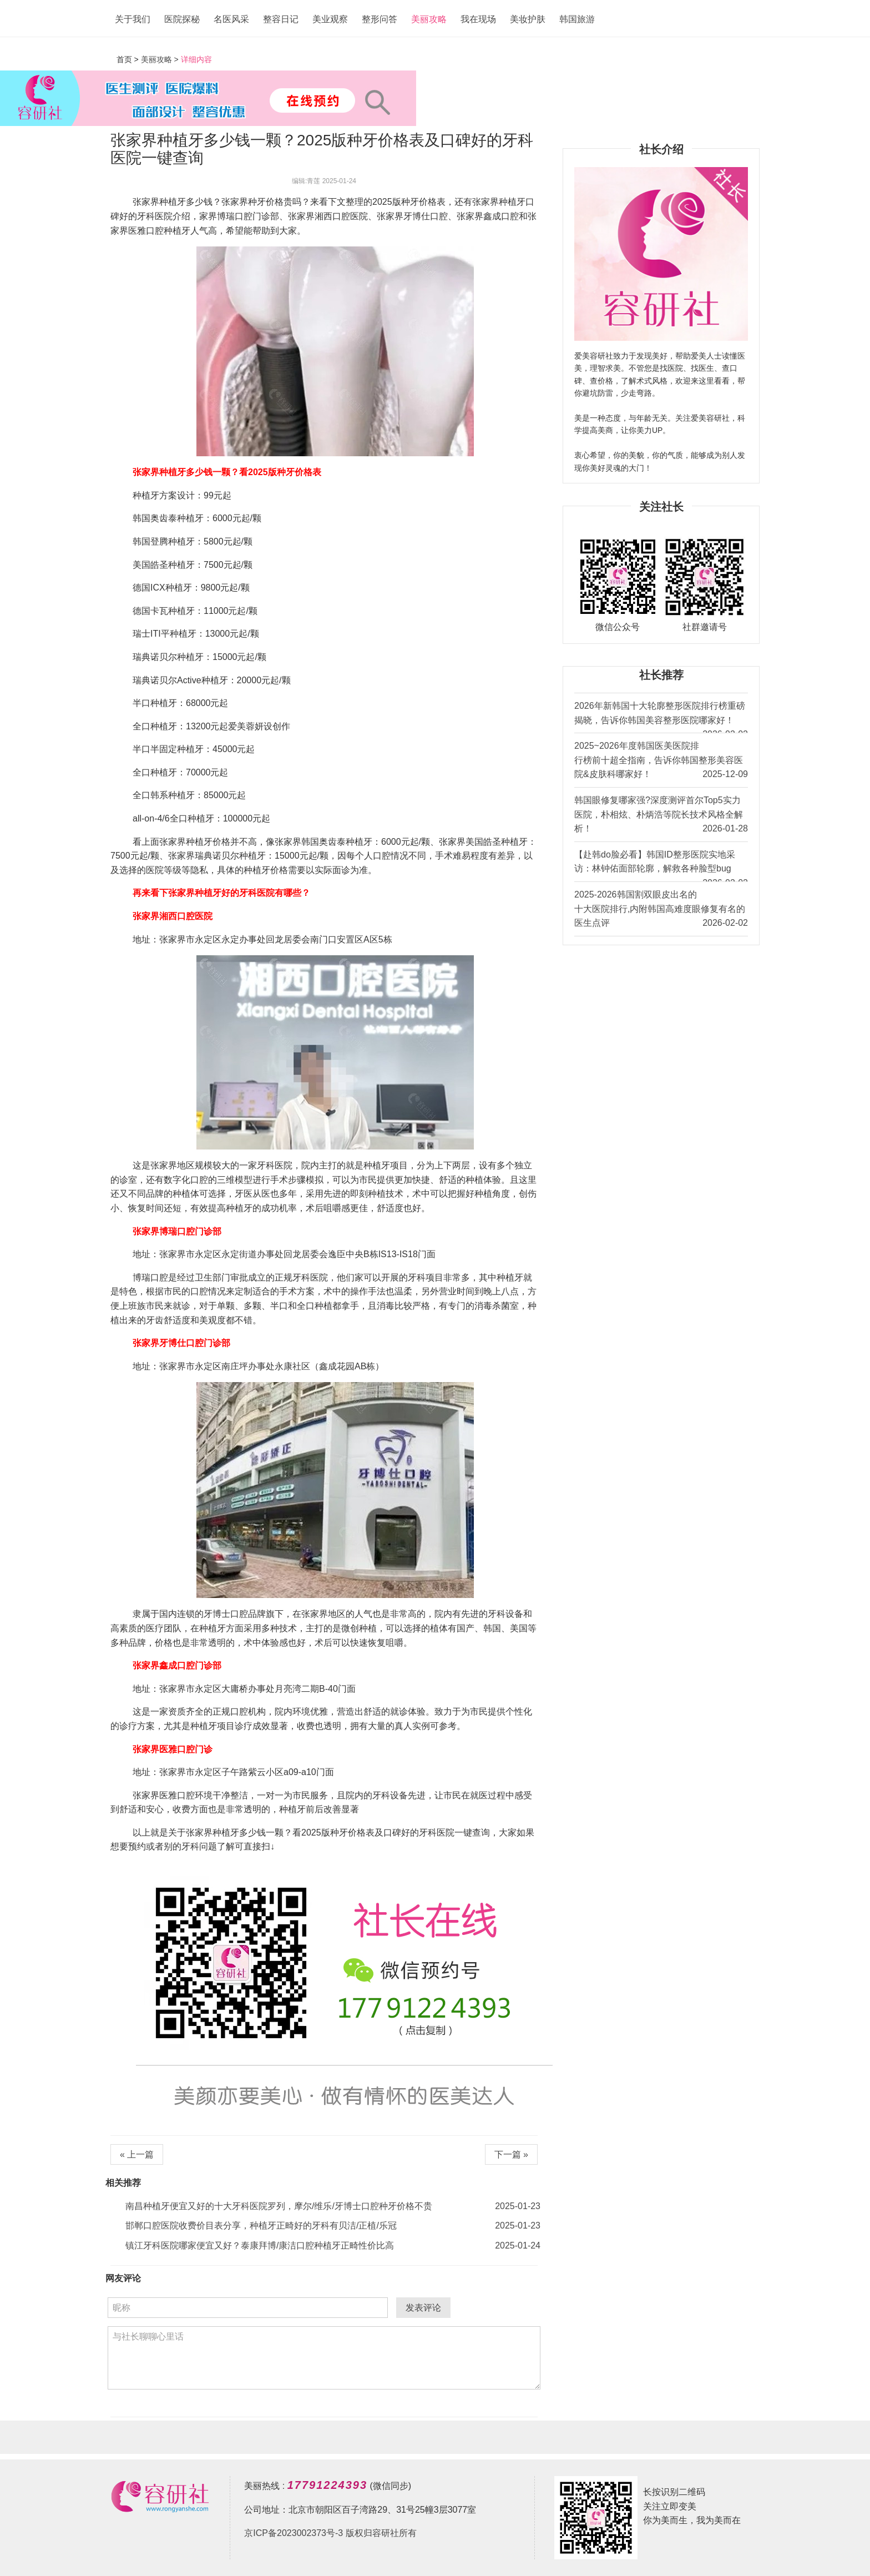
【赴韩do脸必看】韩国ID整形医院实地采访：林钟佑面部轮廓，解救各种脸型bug (661, 865)
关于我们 (132, 19)
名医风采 (231, 19)
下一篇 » (511, 2154)
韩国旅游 (577, 19)
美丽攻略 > (160, 59)
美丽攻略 (429, 19)
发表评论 (423, 2307)
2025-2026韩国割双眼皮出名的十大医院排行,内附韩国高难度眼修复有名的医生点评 (661, 910)
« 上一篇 (137, 2154)
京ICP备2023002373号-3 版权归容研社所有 (330, 2533)
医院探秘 (182, 19)
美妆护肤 (527, 19)
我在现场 (478, 19)
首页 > (129, 59)
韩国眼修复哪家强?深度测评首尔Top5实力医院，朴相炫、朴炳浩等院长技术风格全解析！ (661, 815)
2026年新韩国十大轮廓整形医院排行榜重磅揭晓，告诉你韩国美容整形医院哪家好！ (661, 717)
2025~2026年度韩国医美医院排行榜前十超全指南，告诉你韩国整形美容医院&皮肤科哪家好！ (661, 761)
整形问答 (379, 19)
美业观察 (330, 19)
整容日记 (281, 19)
